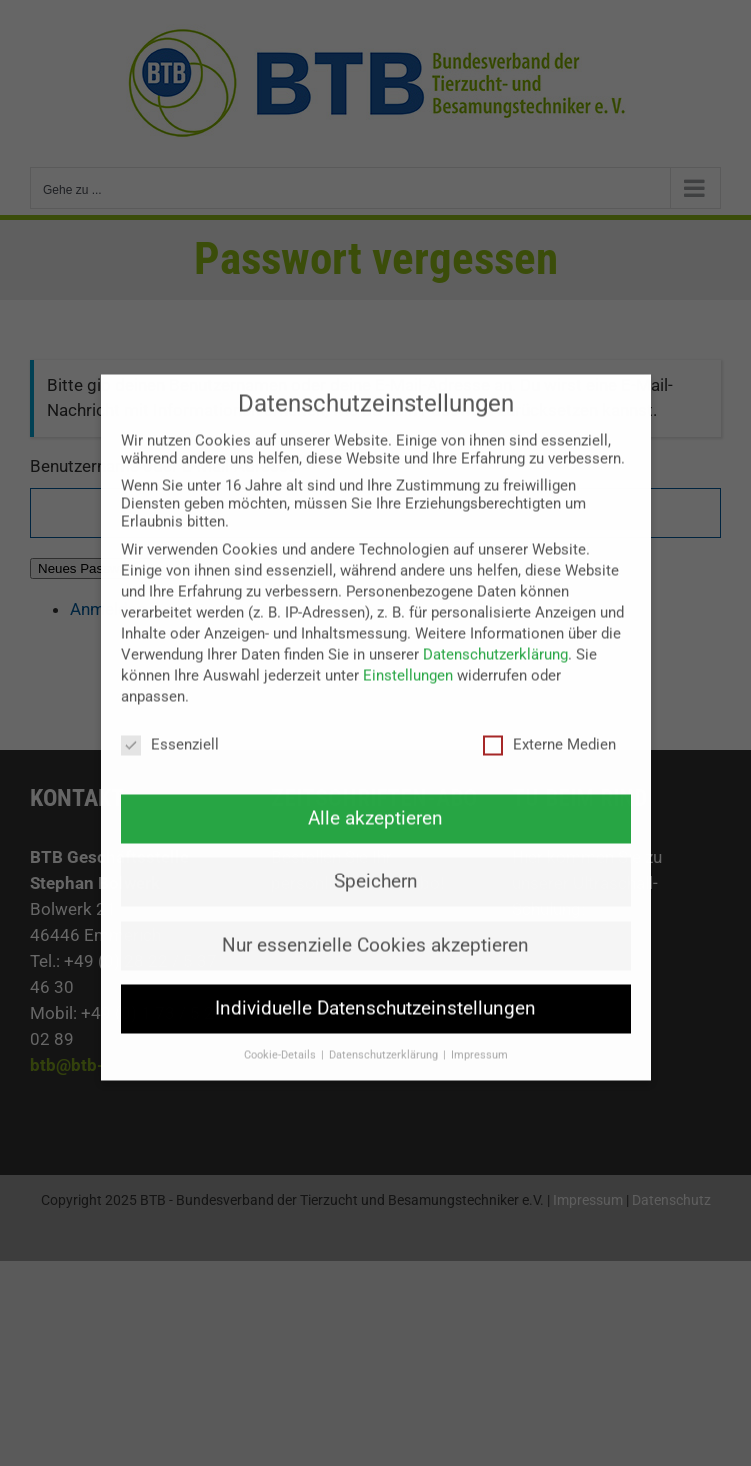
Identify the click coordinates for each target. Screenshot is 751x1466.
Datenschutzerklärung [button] (385, 1023)
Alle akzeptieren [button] (375, 787)
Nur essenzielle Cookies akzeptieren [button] (375, 914)
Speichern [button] (376, 851)
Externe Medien (549, 713)
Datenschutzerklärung (495, 623)
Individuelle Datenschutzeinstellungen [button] (375, 977)
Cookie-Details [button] (281, 1023)
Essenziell (170, 713)
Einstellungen (408, 644)
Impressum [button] (479, 1023)
